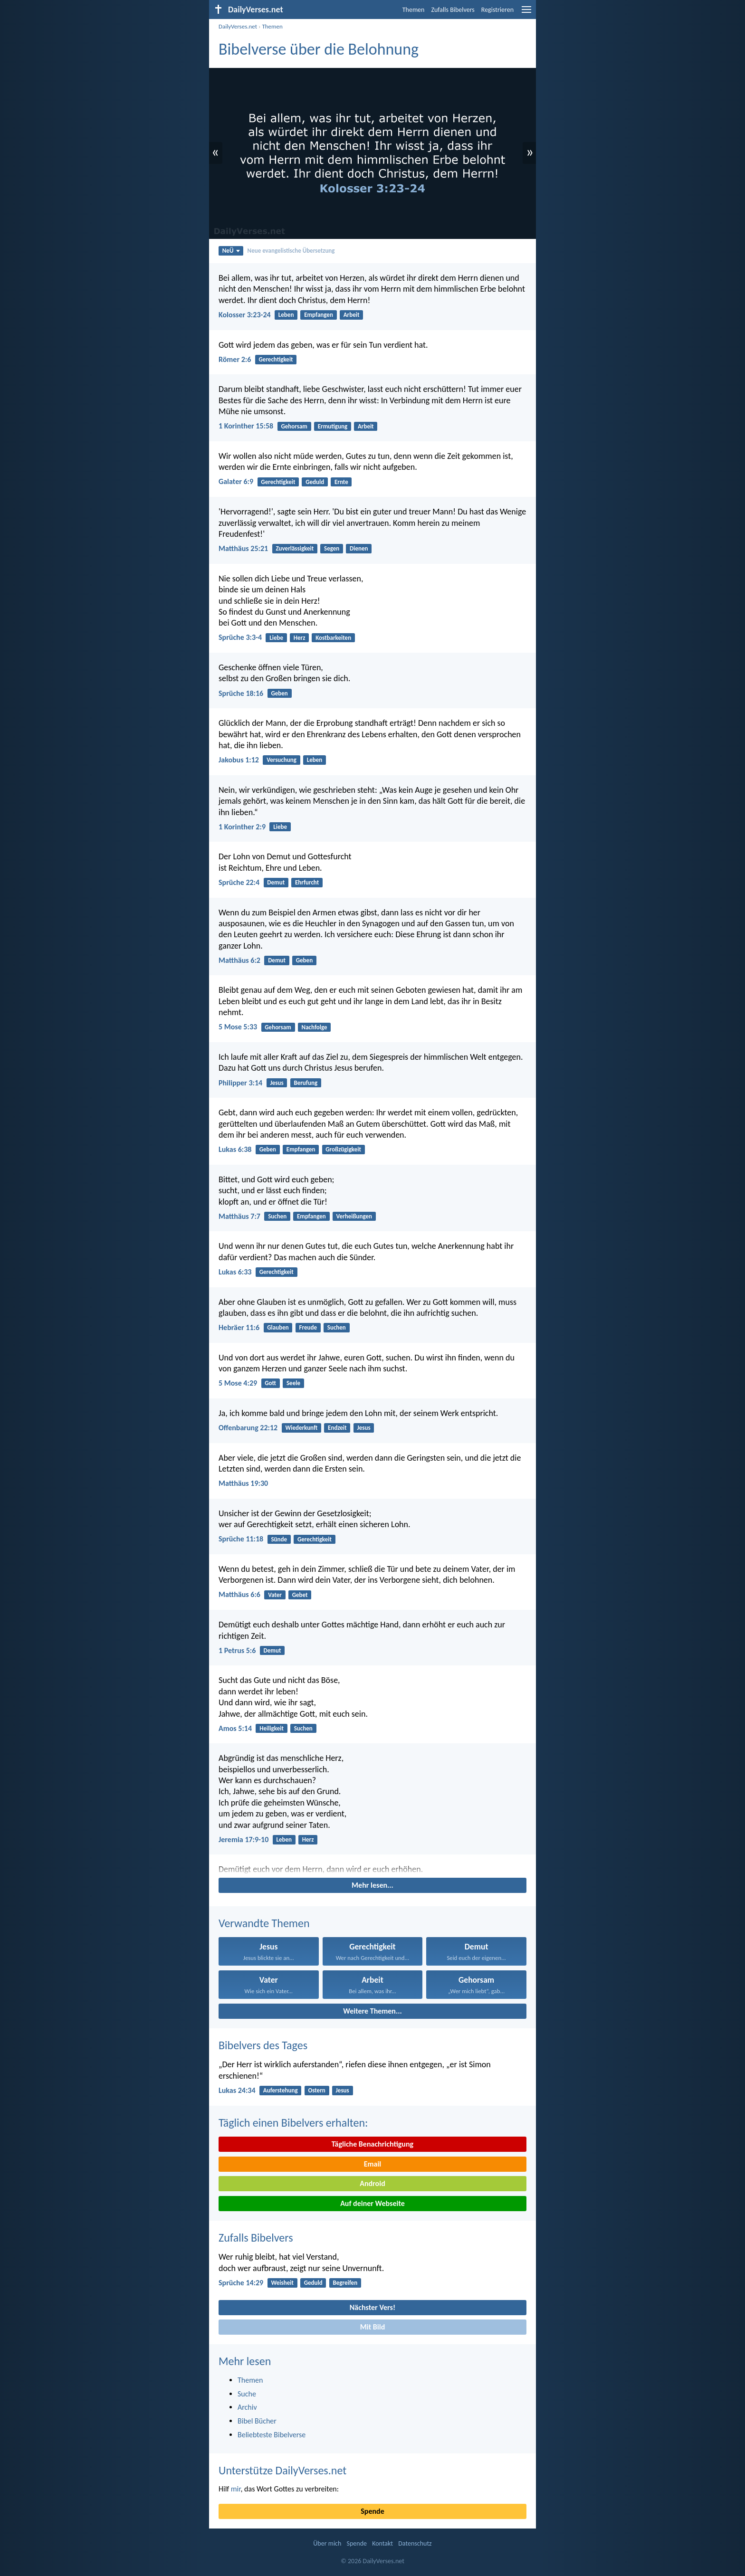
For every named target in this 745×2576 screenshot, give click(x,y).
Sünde (279, 1539)
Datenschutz (414, 2543)
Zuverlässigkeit (295, 548)
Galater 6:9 (236, 481)
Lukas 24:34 (237, 2090)
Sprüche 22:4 (239, 882)
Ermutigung (332, 426)
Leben (286, 314)
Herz (300, 637)
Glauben (277, 1327)
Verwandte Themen (264, 1923)
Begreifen (345, 2282)
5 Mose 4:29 (238, 1383)
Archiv (247, 2407)
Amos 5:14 (235, 1728)
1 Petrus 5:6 (237, 1650)
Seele (293, 1383)
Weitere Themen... (372, 2010)
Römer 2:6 (235, 359)
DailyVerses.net (238, 26)
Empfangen (318, 314)
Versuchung (281, 759)
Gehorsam (294, 426)
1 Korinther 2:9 (242, 826)
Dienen (359, 548)
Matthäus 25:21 (243, 548)
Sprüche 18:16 (241, 693)
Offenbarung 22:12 (248, 1427)
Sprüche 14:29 (241, 2282)
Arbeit (352, 314)
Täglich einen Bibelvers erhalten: (293, 2122)
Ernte (341, 481)
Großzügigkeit (343, 1149)
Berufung (305, 1082)
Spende (372, 2511)
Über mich (327, 2543)
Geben (279, 693)
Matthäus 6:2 (239, 960)
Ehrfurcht (307, 882)
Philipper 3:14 (240, 1082)
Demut (276, 882)
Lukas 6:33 (235, 1271)
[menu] (526, 13)
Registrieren (497, 10)
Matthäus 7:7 (239, 1216)
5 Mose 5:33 (238, 1026)
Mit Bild (372, 2326)
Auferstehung (280, 2090)
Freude (307, 1327)
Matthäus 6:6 (239, 1594)
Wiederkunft (301, 1427)
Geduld (315, 481)
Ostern (316, 2090)
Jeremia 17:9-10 (243, 1839)
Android (372, 2183)
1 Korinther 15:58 (246, 425)
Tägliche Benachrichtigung (372, 2143)
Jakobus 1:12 (239, 759)
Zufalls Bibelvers (452, 10)
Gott (270, 1383)
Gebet (300, 1594)
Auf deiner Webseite (372, 2203)
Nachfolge (314, 1027)
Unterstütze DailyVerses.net (282, 2470)
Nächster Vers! (372, 2307)
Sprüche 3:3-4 (240, 637)
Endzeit (337, 1427)
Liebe (276, 637)
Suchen (277, 1216)
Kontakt (382, 2543)
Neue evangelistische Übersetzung (291, 250)
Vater (275, 1594)
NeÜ (231, 250)
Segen (331, 548)
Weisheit (282, 2282)
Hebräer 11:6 (239, 1327)
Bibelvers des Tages (263, 2045)
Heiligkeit (271, 1728)
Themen (413, 10)
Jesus (276, 1082)
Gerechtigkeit (276, 359)
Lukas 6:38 (235, 1149)
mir (236, 2488)
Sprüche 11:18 (241, 1538)
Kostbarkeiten (333, 637)
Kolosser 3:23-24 (245, 314)
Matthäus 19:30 (243, 1483)
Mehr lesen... (372, 1885)
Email (373, 2163)
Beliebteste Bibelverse (272, 2434)
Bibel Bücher (257, 2420)
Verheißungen (354, 1216)
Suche (247, 2393)
